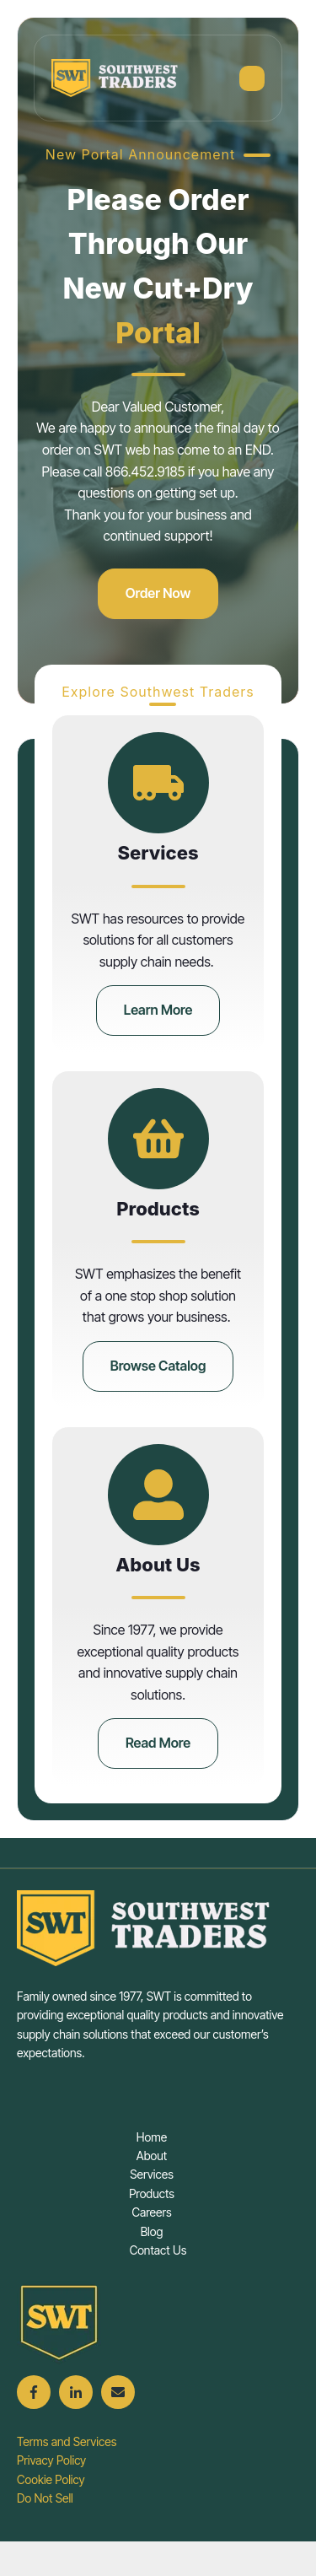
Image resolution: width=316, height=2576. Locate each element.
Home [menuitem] (152, 2137)
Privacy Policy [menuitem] (51, 2460)
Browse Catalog (158, 1365)
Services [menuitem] (152, 2174)
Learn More (158, 1009)
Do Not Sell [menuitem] (45, 2498)
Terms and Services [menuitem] (66, 2441)
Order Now (158, 593)
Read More (158, 1742)
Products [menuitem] (151, 2193)
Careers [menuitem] (151, 2212)
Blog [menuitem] (152, 2231)
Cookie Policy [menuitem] (51, 2479)
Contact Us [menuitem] (158, 2250)
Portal (158, 332)
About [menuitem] (152, 2155)
